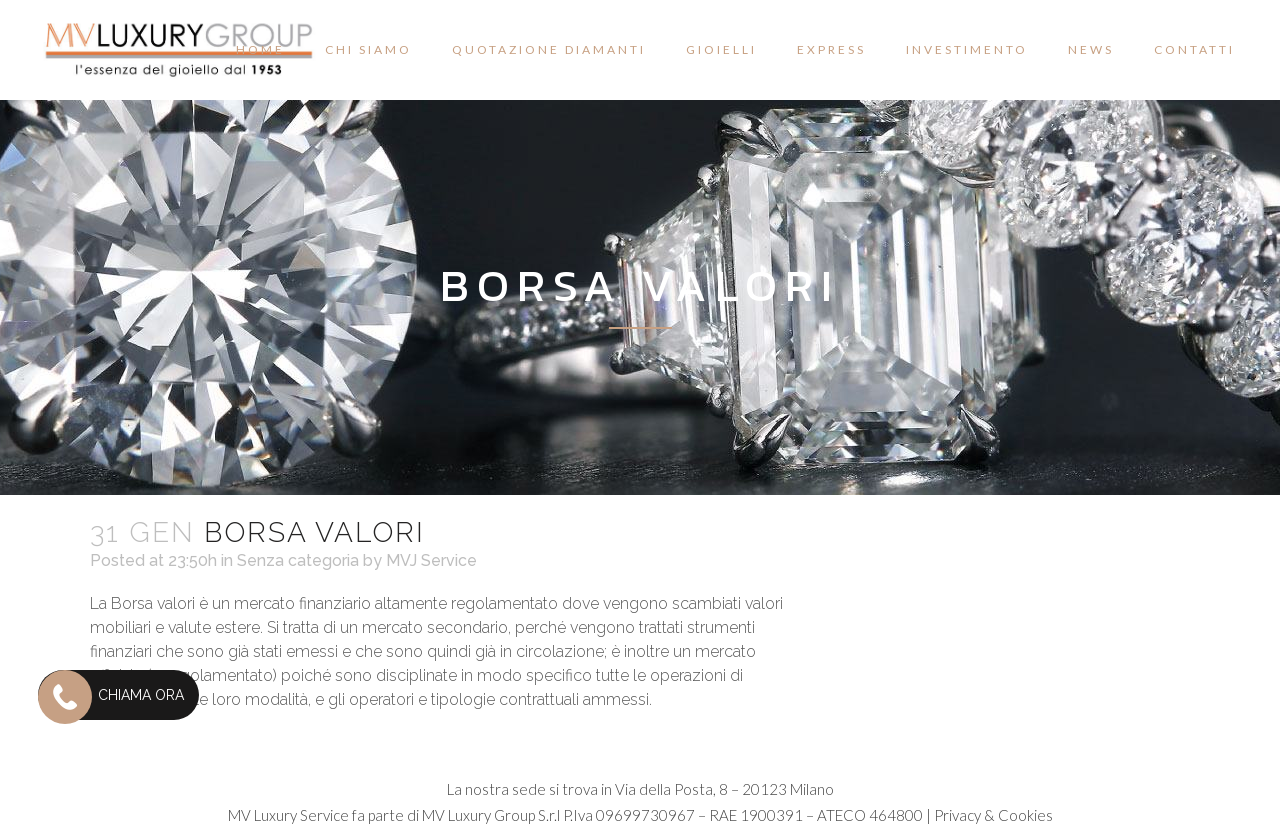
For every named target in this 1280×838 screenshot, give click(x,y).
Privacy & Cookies (993, 815)
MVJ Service (431, 560)
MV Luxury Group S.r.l (491, 815)
